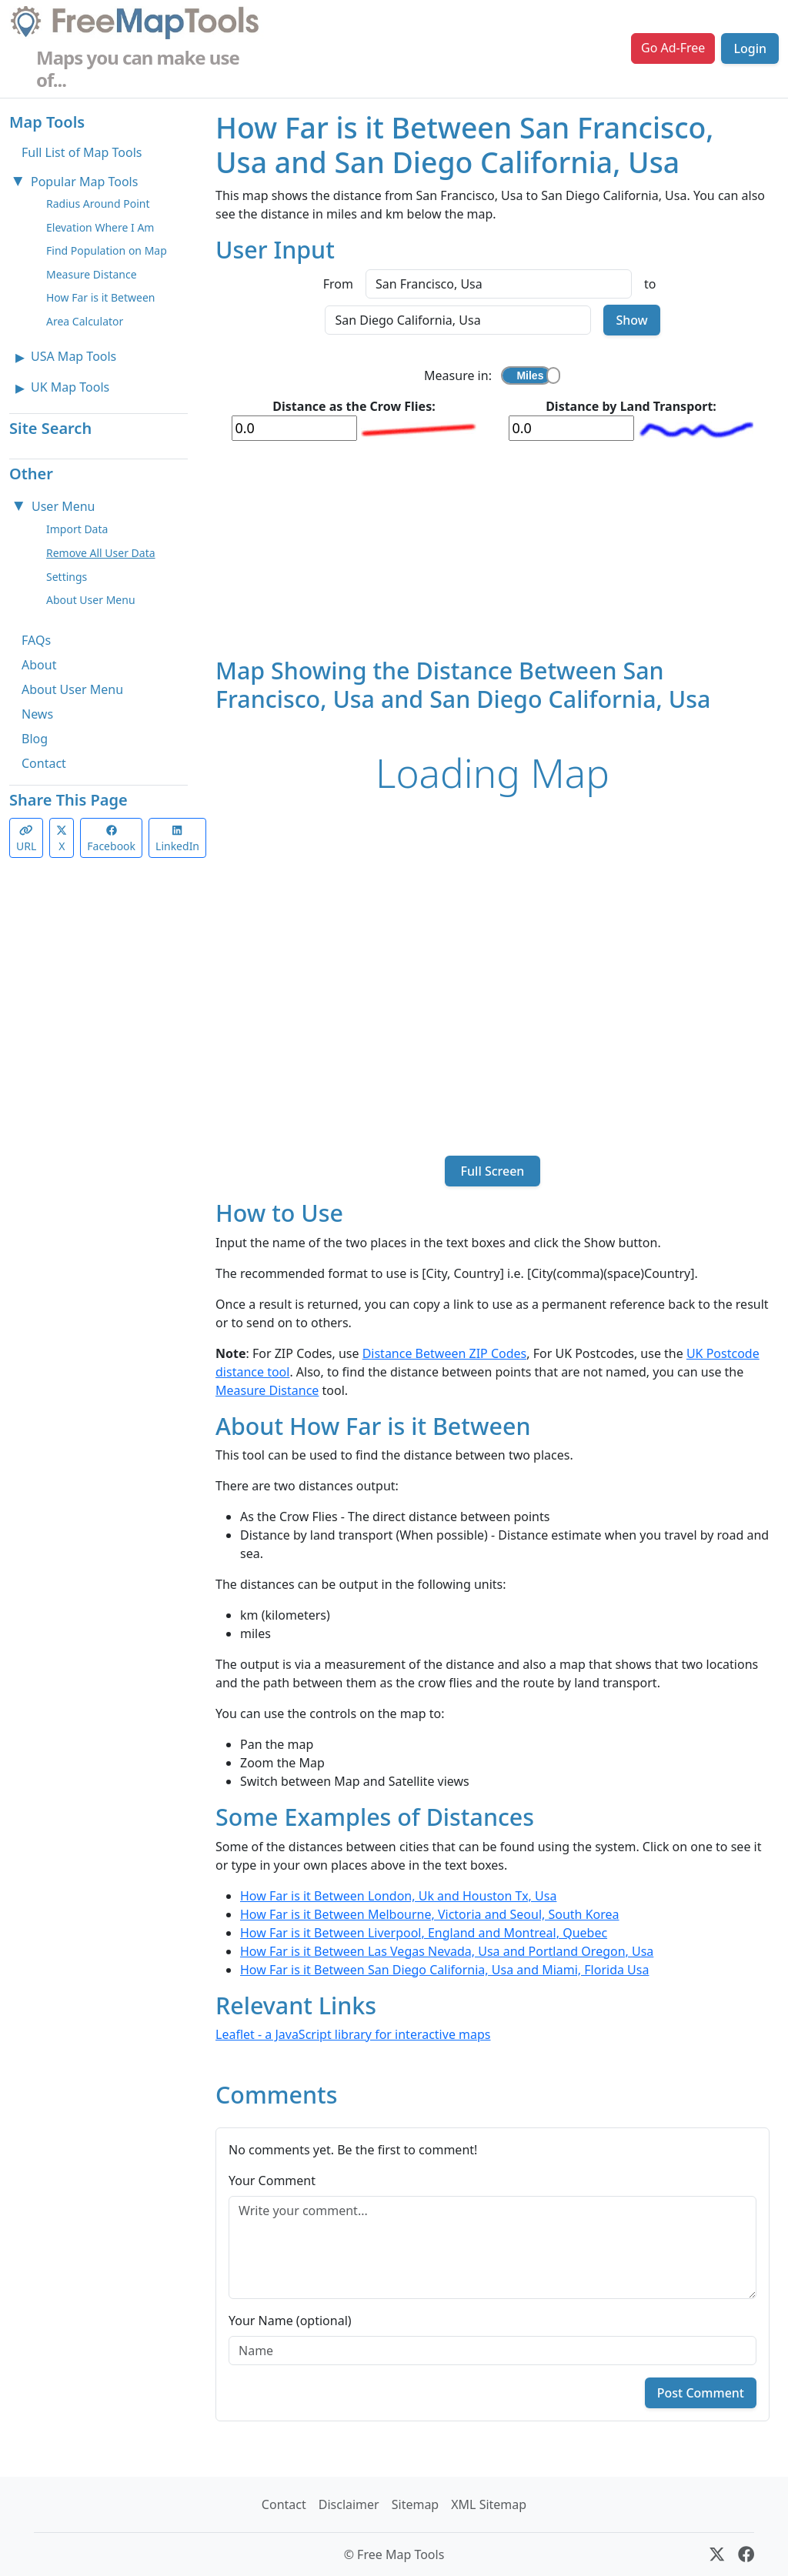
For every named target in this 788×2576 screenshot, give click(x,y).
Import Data (77, 529)
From (338, 283)
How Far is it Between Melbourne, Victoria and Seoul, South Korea (429, 1914)
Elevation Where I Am (100, 227)
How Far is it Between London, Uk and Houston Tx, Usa (398, 1895)
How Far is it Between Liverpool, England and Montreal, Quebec (423, 1932)
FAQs (36, 640)
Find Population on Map (106, 250)
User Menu (63, 506)
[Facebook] (746, 2554)
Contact (44, 763)
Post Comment (700, 2392)
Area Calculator (84, 321)
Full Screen (492, 1171)
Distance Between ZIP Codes (444, 1353)
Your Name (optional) (290, 2320)
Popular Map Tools (84, 181)
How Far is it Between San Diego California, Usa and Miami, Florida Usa (444, 1969)
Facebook (111, 839)
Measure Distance (91, 274)
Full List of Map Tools (82, 152)
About (39, 664)
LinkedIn (177, 839)
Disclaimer (349, 2504)
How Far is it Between (100, 297)
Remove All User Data (100, 553)
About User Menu (90, 599)
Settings (66, 576)
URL (26, 839)
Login (749, 48)
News (37, 714)
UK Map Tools (70, 387)
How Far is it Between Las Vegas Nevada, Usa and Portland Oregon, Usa (446, 1951)
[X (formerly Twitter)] (717, 2554)
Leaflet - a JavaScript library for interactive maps (353, 2034)
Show (631, 320)
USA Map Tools (73, 356)
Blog (35, 738)
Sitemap (415, 2504)
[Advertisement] (492, 548)
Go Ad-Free (673, 47)
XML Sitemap (488, 2504)
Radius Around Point (98, 203)
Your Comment (272, 2180)
